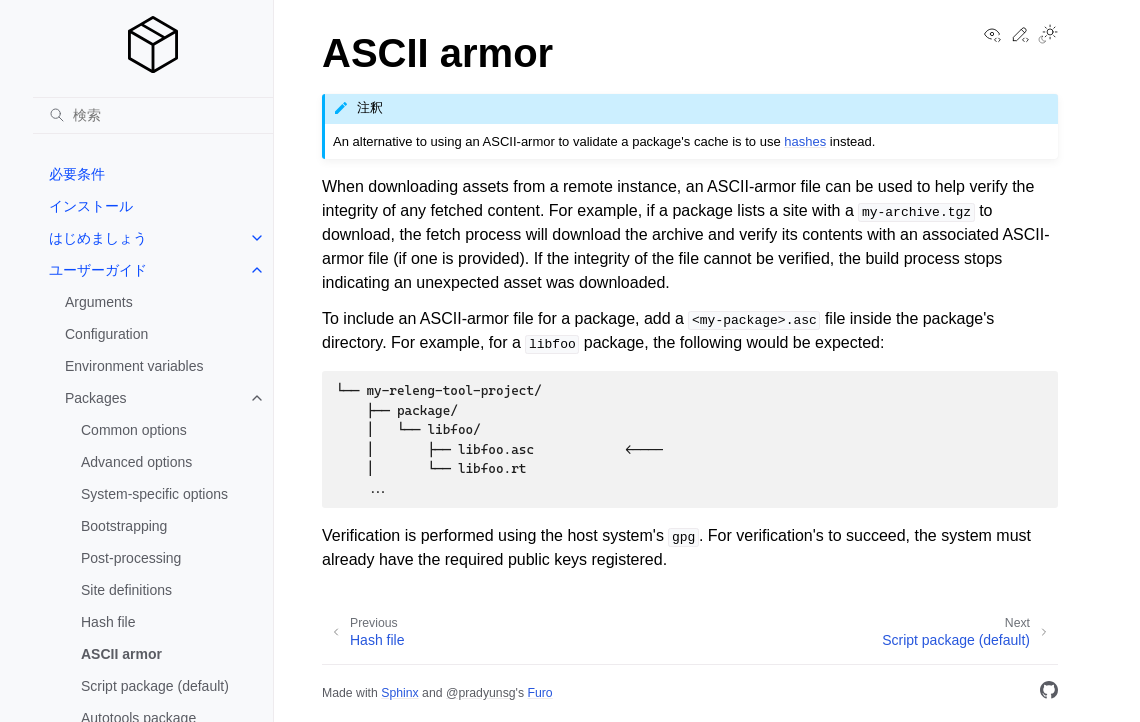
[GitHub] (1049, 693)
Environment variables (134, 366)
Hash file (108, 622)
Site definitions (126, 590)
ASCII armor (121, 654)
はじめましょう (98, 238)
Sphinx (399, 693)
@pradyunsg (481, 693)
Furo (539, 693)
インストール (91, 206)
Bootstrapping (124, 526)
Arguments (99, 302)
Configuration (106, 334)
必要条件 (77, 174)
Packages (95, 398)
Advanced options (136, 462)
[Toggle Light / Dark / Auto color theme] (1048, 36)
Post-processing (131, 558)
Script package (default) (155, 686)
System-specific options (154, 494)
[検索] (153, 115)
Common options (134, 430)
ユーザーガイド (98, 270)
